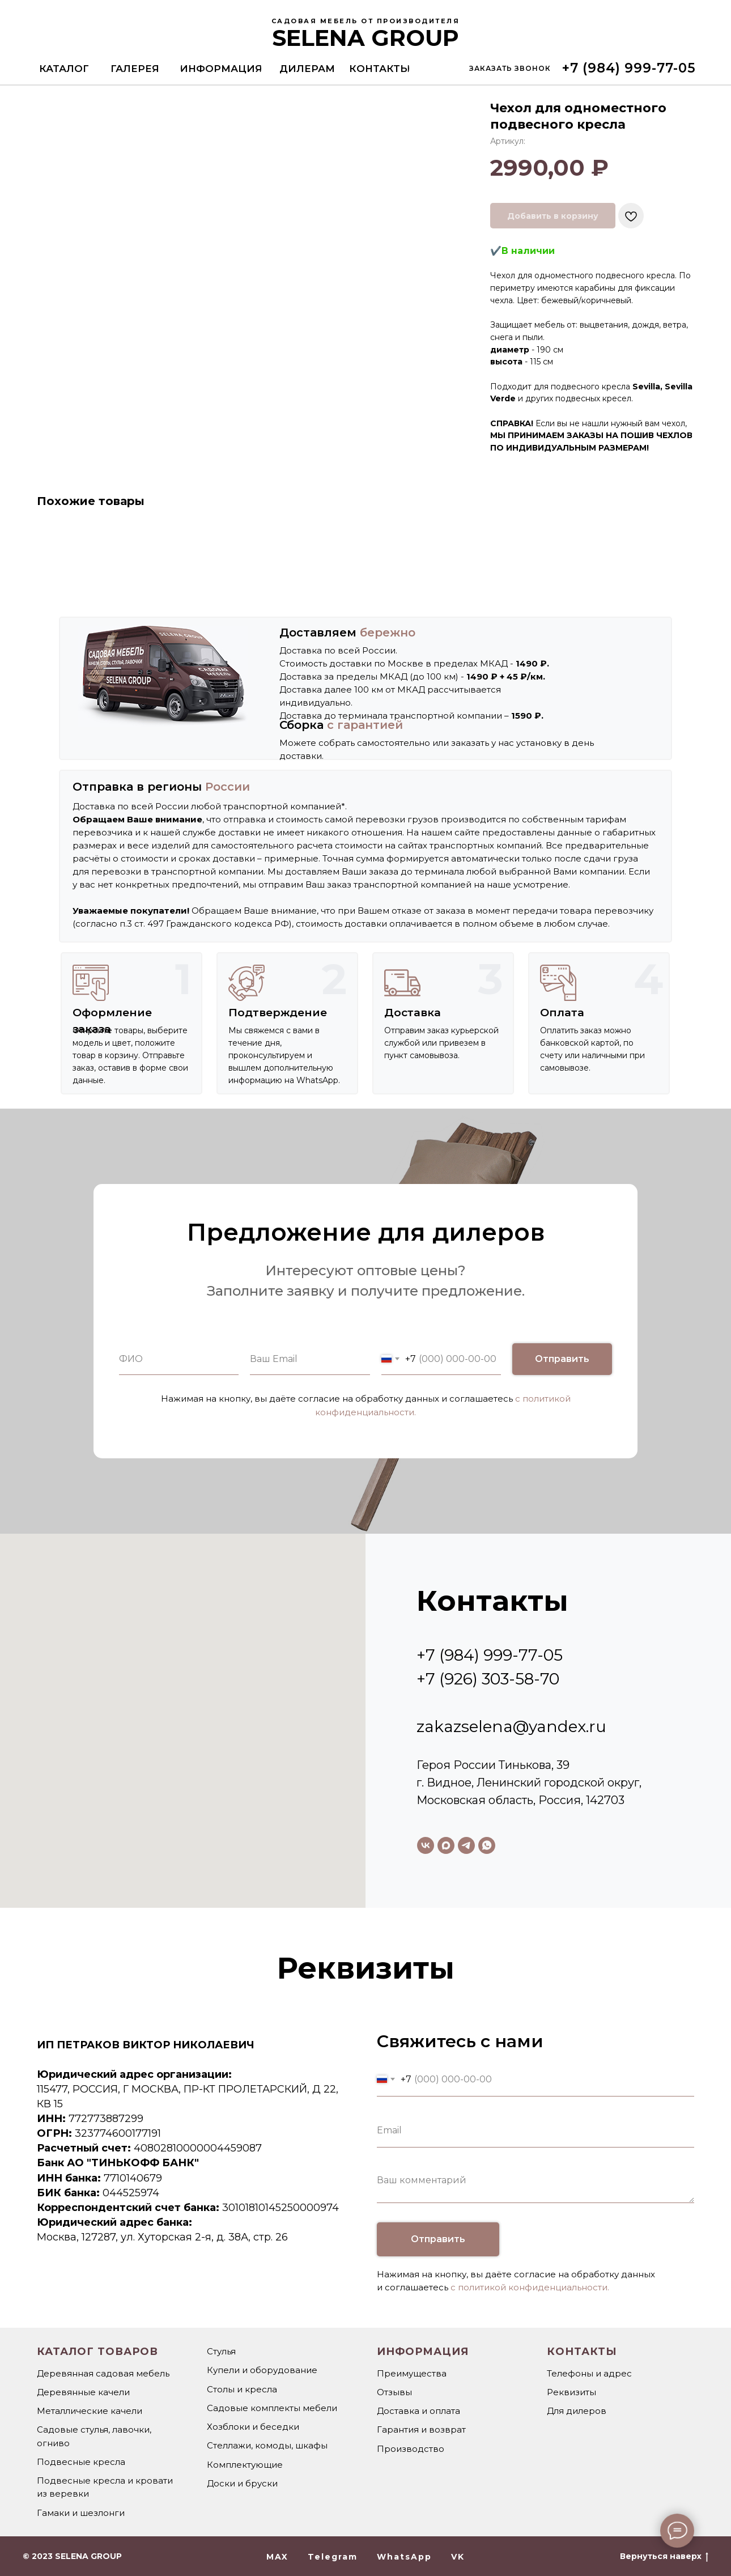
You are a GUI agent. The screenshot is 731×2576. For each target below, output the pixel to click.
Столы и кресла (242, 2389)
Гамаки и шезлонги (81, 2512)
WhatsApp (404, 2557)
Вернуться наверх (664, 2556)
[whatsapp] (486, 1845)
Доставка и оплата (418, 2410)
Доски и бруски (242, 2483)
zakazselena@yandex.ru (511, 1726)
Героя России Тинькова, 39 (493, 1765)
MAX (277, 2557)
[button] (510, 68)
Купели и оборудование (262, 2370)
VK (458, 2557)
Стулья (221, 2351)
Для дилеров (576, 2410)
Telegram (333, 2557)
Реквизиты (571, 2392)
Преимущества (412, 2373)
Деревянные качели (83, 2392)
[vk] (425, 1845)
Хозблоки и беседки (253, 2426)
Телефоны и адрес (589, 2373)
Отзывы (394, 2392)
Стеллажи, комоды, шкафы (267, 2445)
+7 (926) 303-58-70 (487, 1678)
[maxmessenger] (445, 1845)
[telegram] (466, 1845)
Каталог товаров (97, 2351)
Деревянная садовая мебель (103, 2373)
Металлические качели (89, 2410)
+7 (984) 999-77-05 (489, 1655)
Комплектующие (245, 2464)
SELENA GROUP (365, 38)
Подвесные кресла (81, 2461)
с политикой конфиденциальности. (529, 2287)
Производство (410, 2448)
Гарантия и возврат (421, 2429)
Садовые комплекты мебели (272, 2408)
